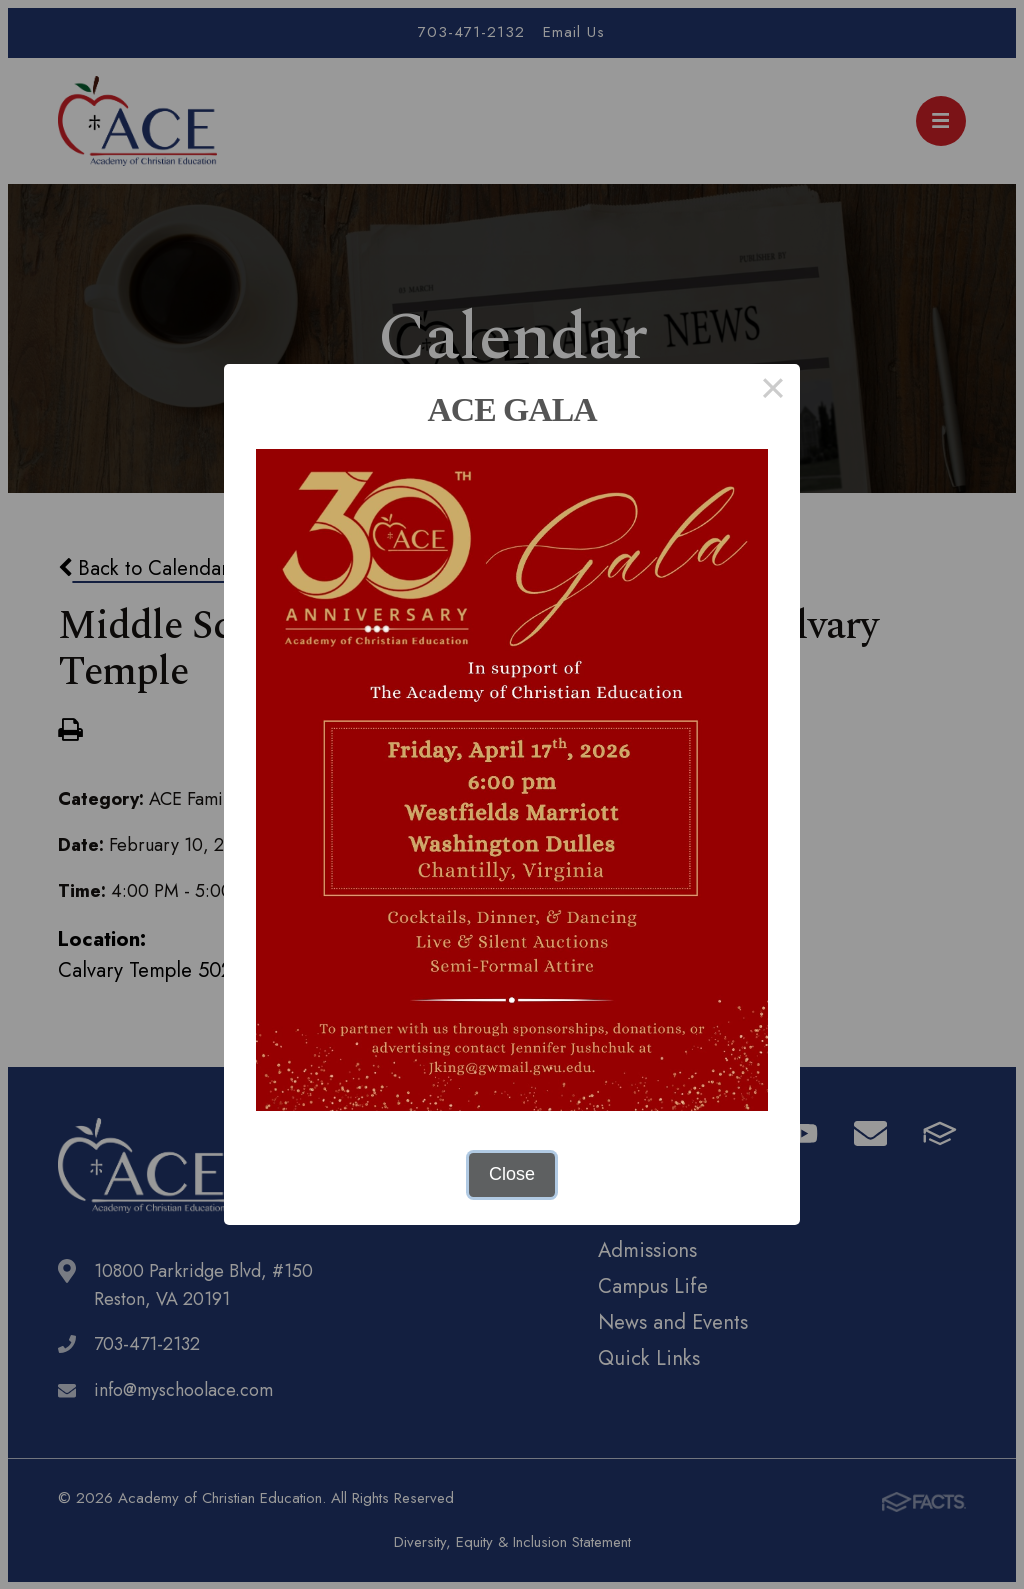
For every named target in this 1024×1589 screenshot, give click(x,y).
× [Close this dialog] (772, 391)
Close (512, 1174)
